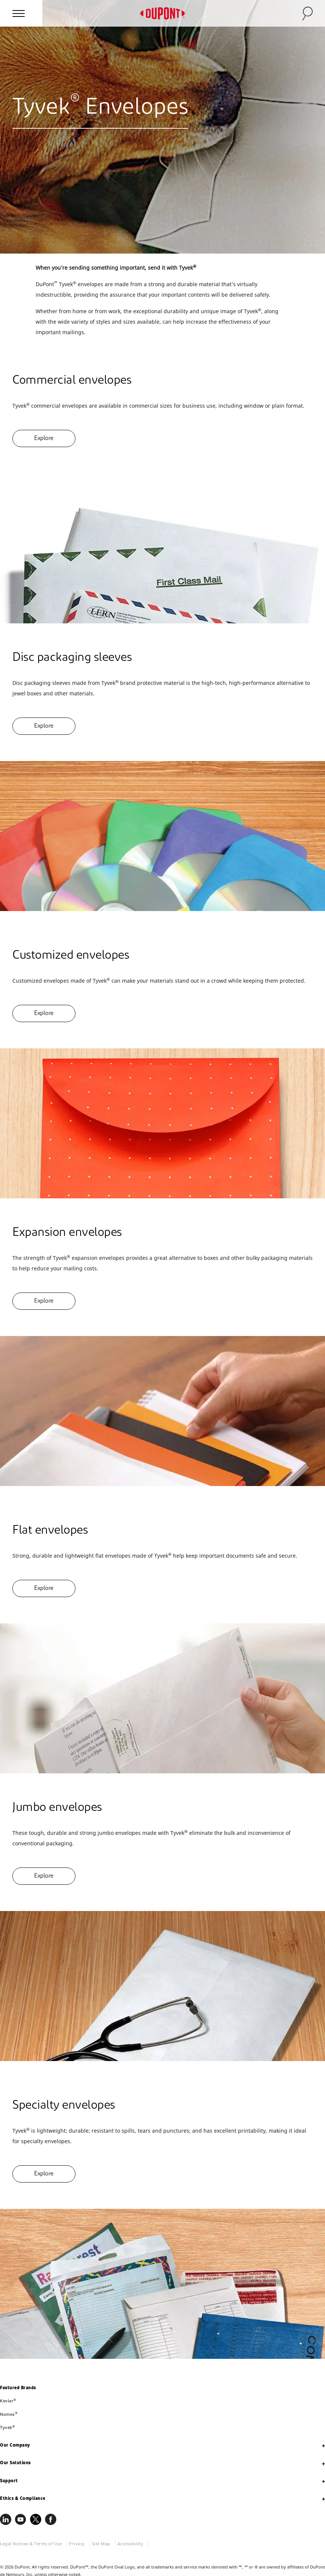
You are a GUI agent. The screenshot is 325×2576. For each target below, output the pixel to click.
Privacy (77, 2543)
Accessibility (130, 2543)
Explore (44, 438)
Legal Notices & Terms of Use (31, 2543)
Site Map (101, 2543)
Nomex (9, 2414)
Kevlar (8, 2400)
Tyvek (7, 2427)
